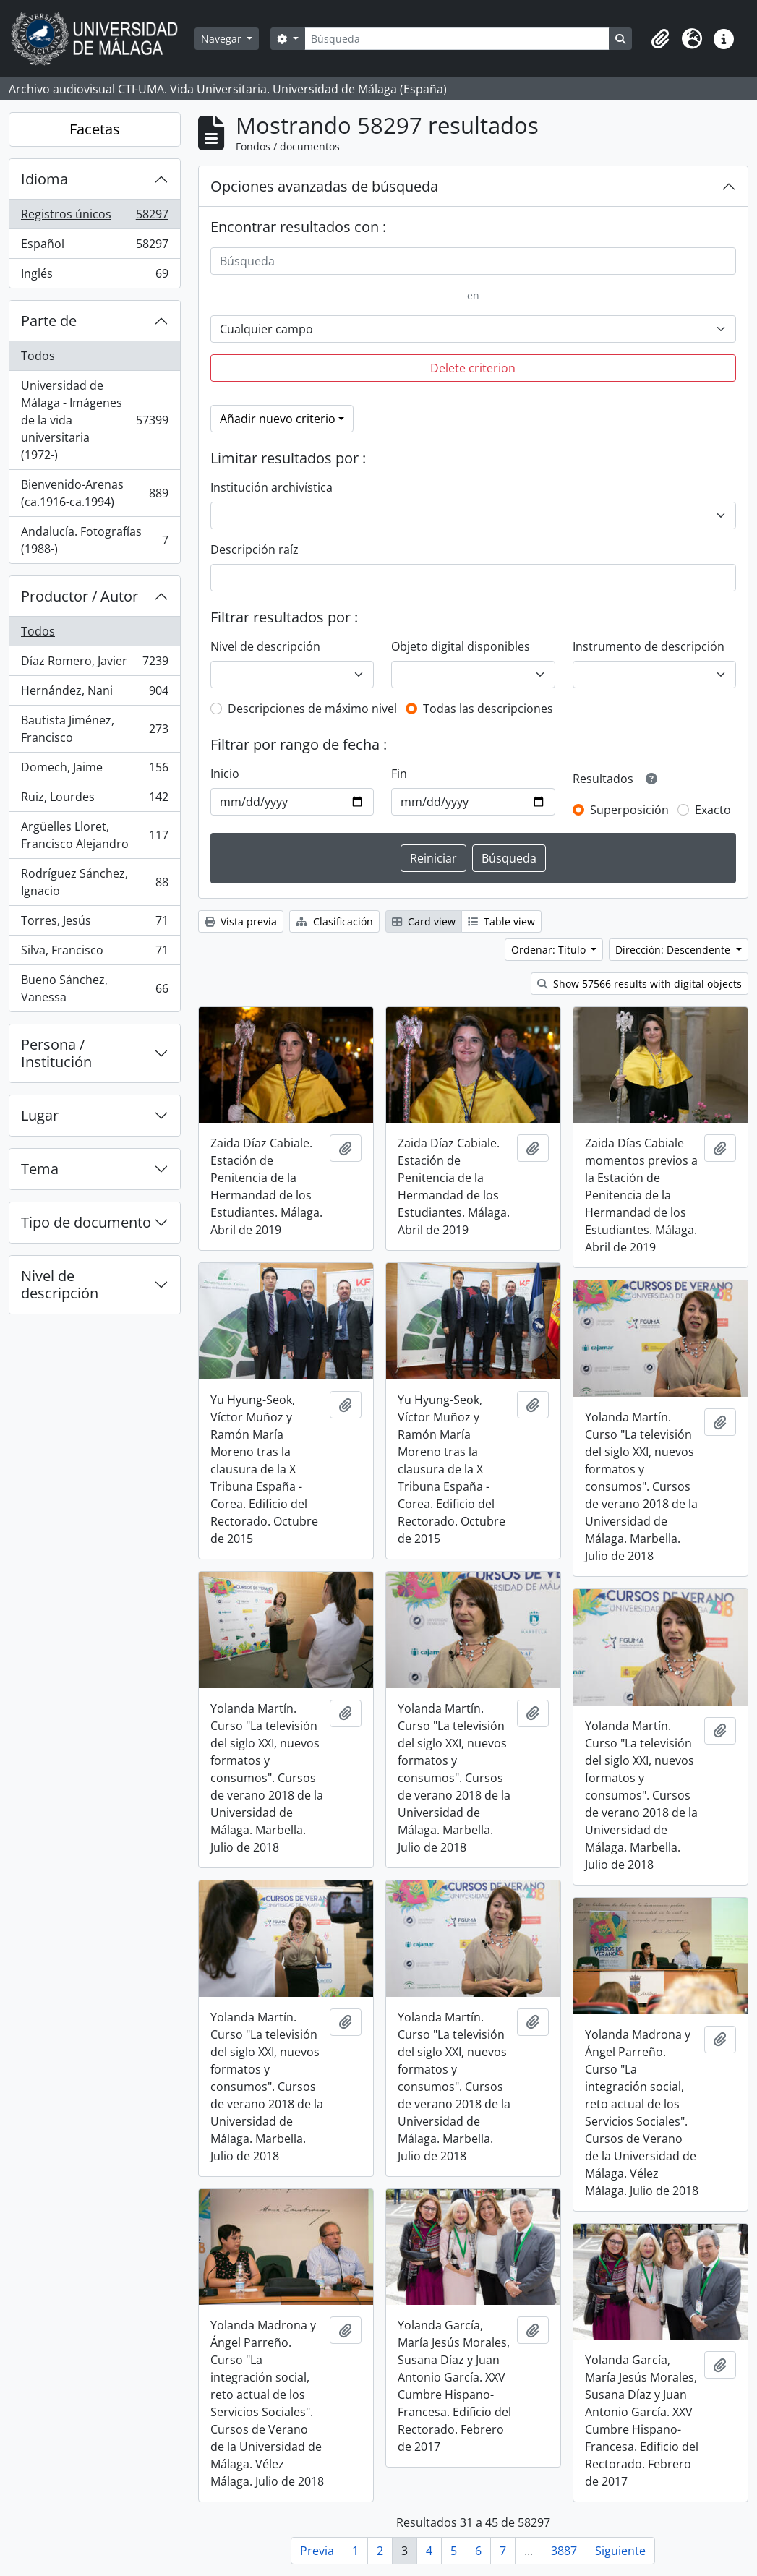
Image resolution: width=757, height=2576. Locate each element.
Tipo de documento (86, 1222)
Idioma (44, 179)
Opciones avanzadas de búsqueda (324, 186)
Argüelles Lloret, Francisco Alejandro (94, 835)
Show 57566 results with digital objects (639, 983)
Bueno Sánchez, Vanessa (94, 988)
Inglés (94, 276)
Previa (317, 2551)
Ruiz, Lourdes (94, 800)
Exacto (713, 810)
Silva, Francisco (94, 953)
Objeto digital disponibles (460, 646)
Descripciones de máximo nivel (312, 708)
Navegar (222, 39)
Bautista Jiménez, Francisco (94, 728)
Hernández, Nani (94, 694)
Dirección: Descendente (674, 950)
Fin (399, 774)
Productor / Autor (79, 596)
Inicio (224, 774)
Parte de (49, 320)
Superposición (629, 810)
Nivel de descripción (59, 1284)
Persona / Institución (56, 1053)
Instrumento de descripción (648, 646)
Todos (38, 356)
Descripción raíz (254, 549)
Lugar (40, 1115)
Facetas (94, 129)
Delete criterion (473, 368)
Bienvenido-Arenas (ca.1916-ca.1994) (94, 493)
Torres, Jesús (94, 924)
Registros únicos (94, 217)
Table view (501, 921)
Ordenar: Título (550, 950)
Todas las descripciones (488, 708)
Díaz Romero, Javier (94, 664)
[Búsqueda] (457, 38)
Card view (424, 921)
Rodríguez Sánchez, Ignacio (94, 882)
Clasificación (334, 921)
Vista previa (241, 921)
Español (94, 247)
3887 (564, 2551)
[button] (660, 39)
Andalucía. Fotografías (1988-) (94, 540)
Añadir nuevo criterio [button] (277, 419)
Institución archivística (271, 487)
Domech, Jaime (94, 770)
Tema (40, 1168)
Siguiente (620, 2551)
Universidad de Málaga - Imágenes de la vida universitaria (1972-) (94, 420)
